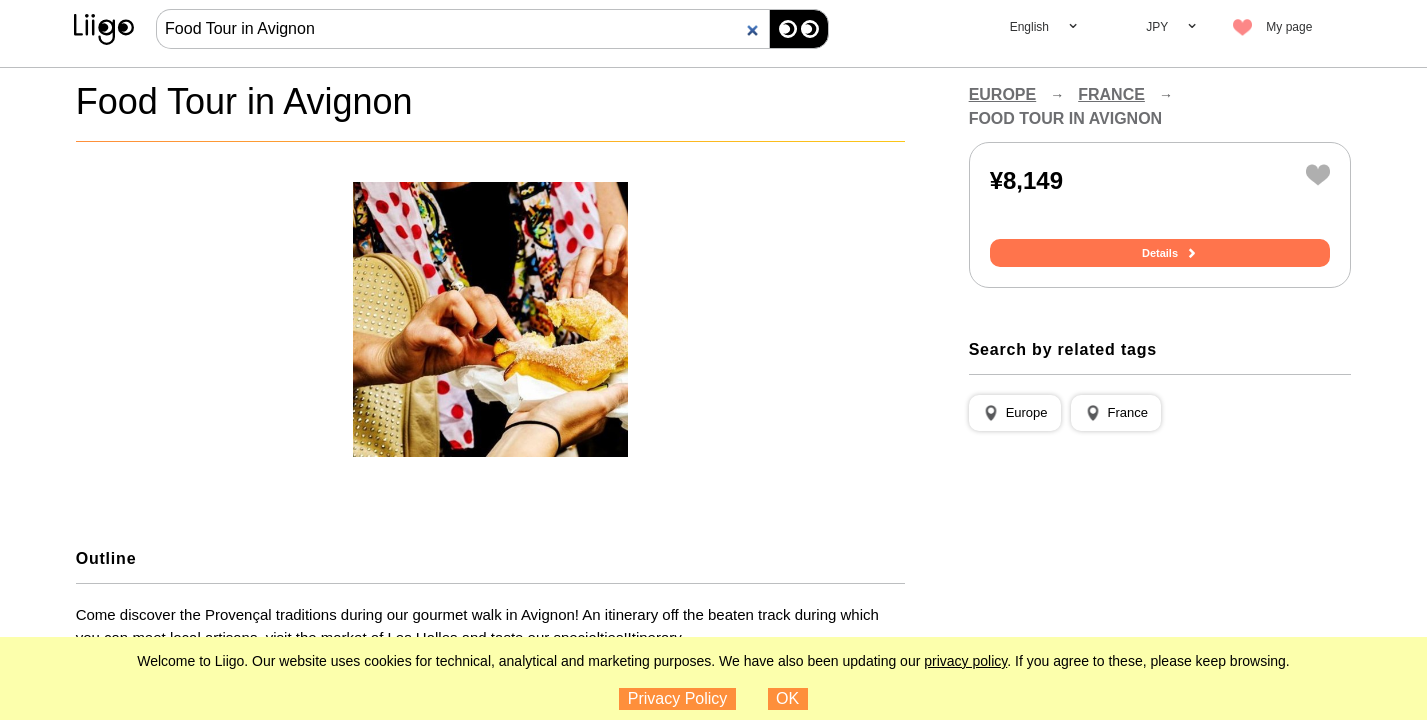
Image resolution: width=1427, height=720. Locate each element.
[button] (1015, 413)
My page (1289, 27)
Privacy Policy (678, 698)
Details (1160, 253)
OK (787, 698)
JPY (1157, 27)
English (1029, 27)
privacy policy (965, 661)
